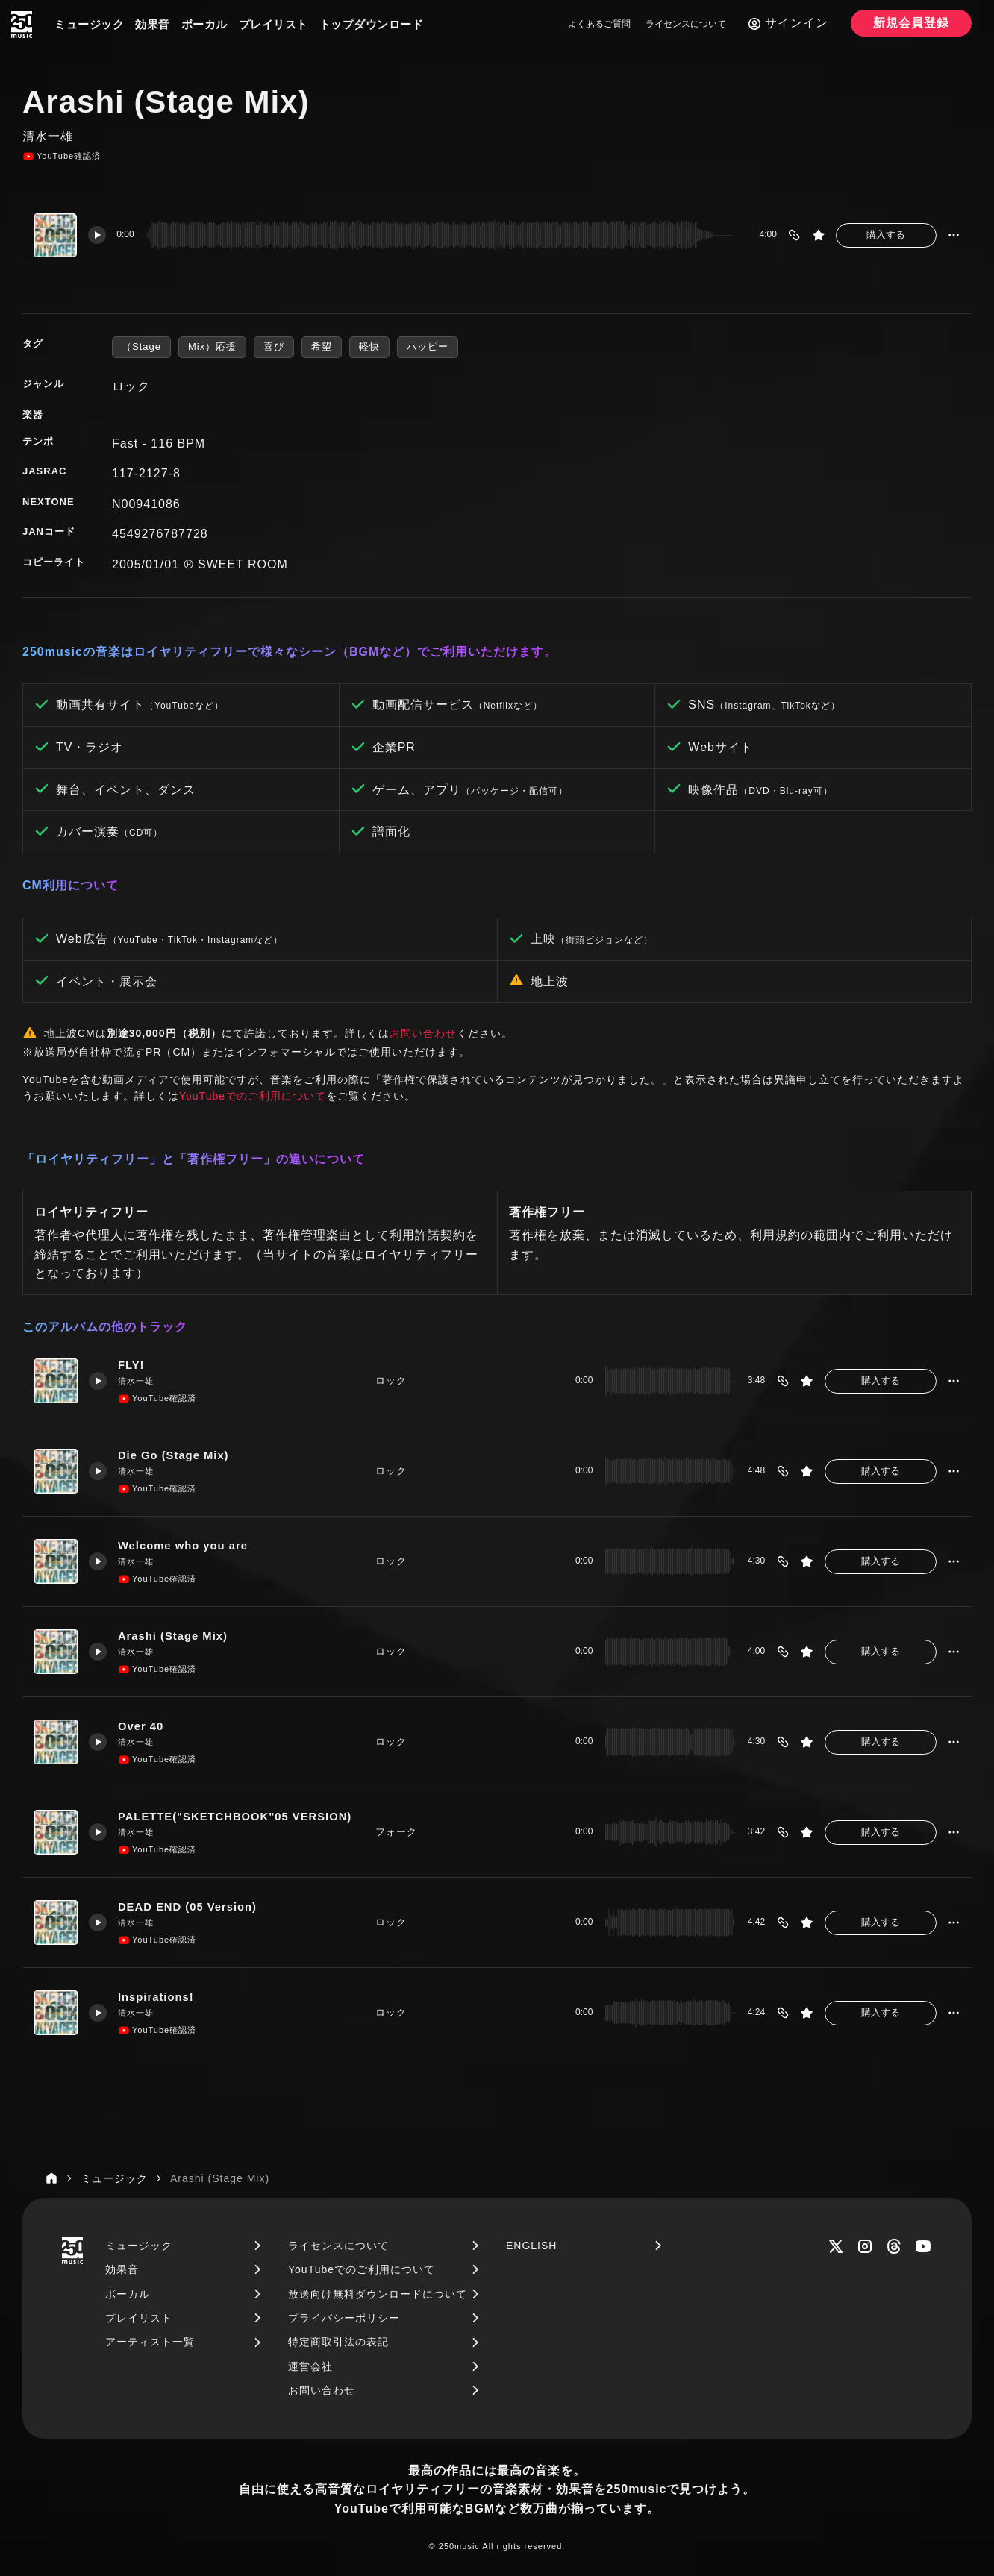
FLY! (132, 1365)
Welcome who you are (184, 1546)
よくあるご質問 (599, 24)
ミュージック (89, 24)
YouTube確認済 (61, 156)
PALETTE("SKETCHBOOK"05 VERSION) (237, 1817)
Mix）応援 (212, 346)
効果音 (152, 24)
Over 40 (142, 1726)
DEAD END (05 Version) (191, 1907)
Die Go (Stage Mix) (177, 1456)
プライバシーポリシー (344, 2318)
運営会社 (310, 2366)
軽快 (369, 346)
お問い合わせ (423, 1033)
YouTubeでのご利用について (252, 1096)
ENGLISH (531, 2245)
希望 (321, 346)
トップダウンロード (371, 24)
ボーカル (204, 24)
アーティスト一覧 (150, 2342)
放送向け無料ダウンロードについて (377, 2294)
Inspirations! (157, 1997)
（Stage (141, 346)
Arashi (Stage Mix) (176, 1636)
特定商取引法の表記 (338, 2342)
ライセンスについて (686, 24)
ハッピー (427, 346)
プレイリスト (273, 24)
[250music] (21, 24)
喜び (273, 346)
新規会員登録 (911, 22)
